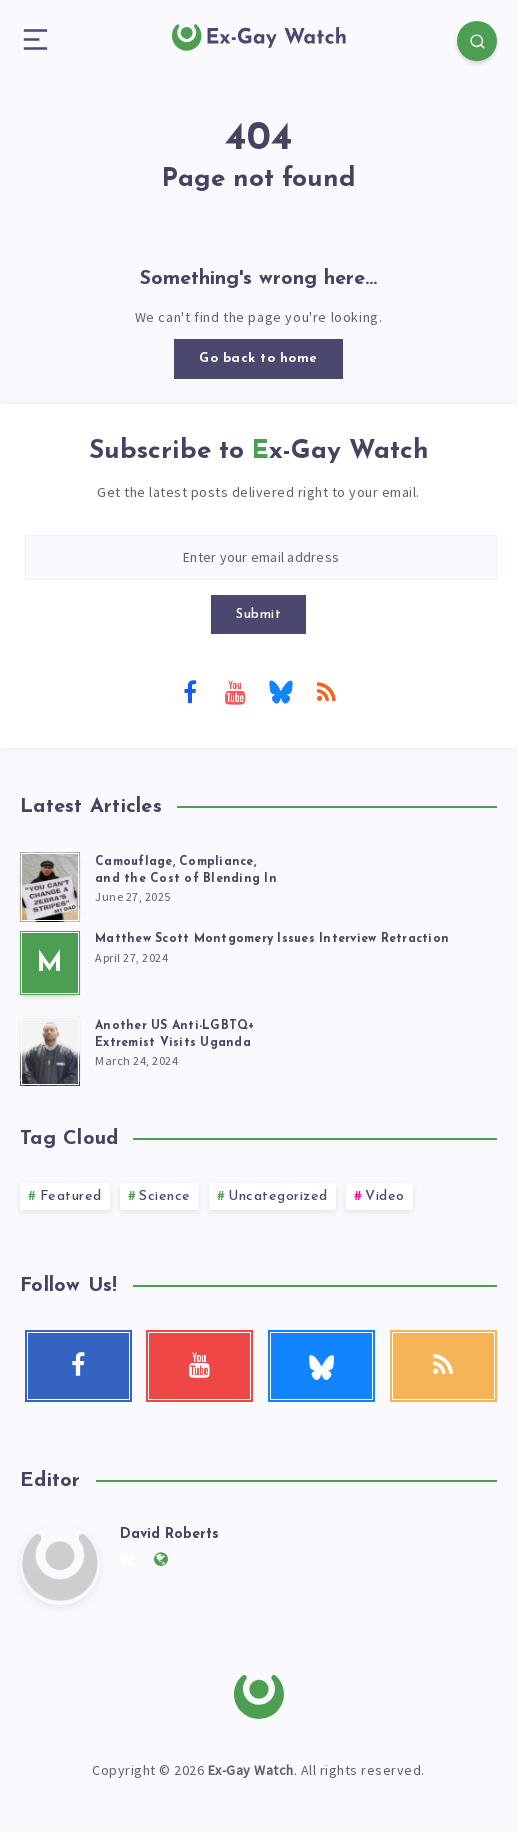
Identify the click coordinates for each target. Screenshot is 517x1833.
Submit (258, 614)
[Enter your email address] (261, 557)
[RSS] (327, 691)
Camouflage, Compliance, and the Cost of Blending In (186, 870)
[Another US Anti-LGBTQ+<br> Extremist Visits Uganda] (50, 1048)
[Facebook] (190, 691)
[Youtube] (236, 691)
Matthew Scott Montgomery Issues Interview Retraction (272, 939)
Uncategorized (278, 1196)
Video (385, 1196)
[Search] (477, 41)
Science (165, 1196)
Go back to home (258, 358)
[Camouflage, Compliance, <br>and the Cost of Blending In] (50, 884)
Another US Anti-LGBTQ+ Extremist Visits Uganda (175, 1034)
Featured (71, 1196)
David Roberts (169, 1534)
